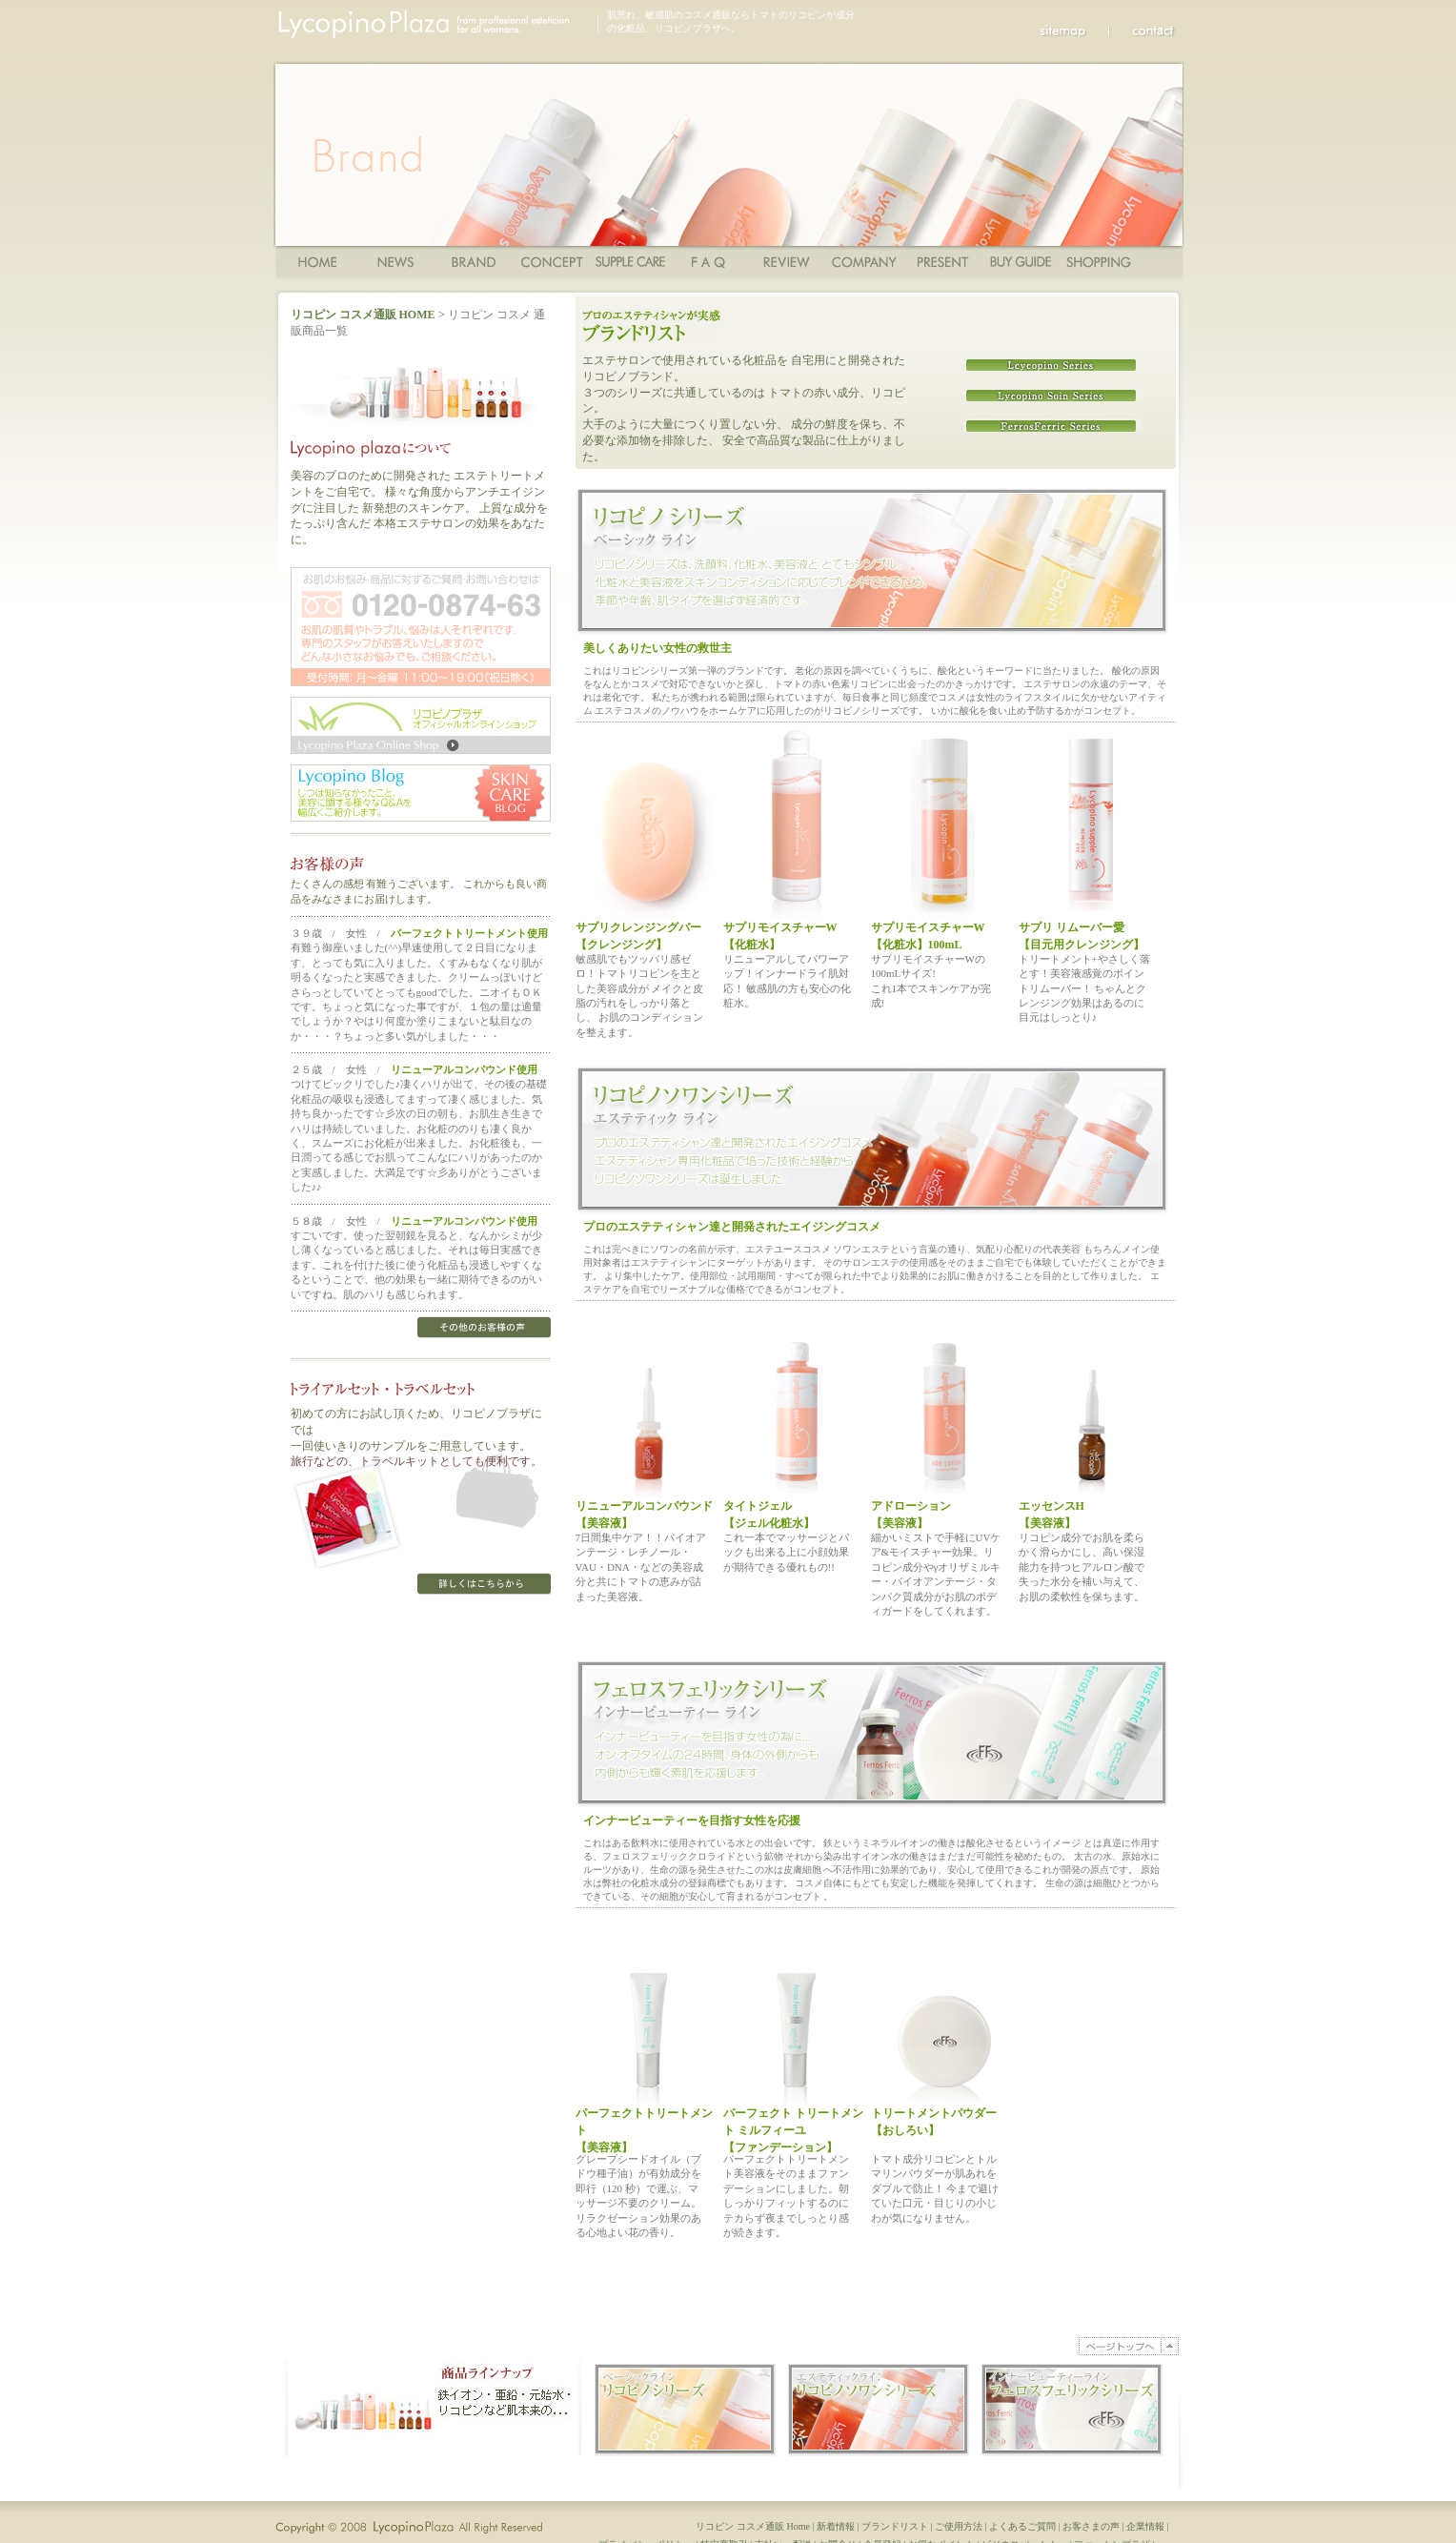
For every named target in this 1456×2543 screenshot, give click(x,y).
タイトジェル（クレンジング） (794, 1403)
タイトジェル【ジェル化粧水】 (769, 1512)
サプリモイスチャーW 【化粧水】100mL (928, 934)
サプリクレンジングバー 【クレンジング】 (638, 934)
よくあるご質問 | (1025, 2536)
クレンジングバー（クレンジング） (647, 824)
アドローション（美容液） (942, 1403)
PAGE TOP (1129, 2346)
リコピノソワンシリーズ (1051, 394)
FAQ (708, 261)
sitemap (1074, 30)
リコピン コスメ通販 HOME (363, 314)
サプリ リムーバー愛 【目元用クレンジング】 (1081, 934)
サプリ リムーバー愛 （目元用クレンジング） (1090, 824)
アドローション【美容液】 (911, 1512)
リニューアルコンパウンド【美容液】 (644, 1512)
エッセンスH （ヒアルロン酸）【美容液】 (1090, 1403)
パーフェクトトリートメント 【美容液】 (647, 2010)
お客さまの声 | (1094, 2536)
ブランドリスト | (898, 2536)
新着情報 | (839, 2536)
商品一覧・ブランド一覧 (474, 261)
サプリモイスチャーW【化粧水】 (780, 934)
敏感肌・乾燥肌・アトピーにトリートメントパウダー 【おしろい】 (942, 2010)
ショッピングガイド (1021, 261)
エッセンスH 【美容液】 (1051, 1512)
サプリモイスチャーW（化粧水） (794, 824)
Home (318, 261)
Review (786, 261)
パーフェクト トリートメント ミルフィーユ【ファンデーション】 (793, 2126)
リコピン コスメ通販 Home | (756, 2536)
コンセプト (552, 261)
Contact (1144, 30)
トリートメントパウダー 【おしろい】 (934, 2121)
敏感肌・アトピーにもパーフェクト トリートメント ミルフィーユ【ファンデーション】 (794, 2010)
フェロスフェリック (1051, 425)
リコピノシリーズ (1051, 364)
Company (865, 261)
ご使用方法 (630, 261)
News (396, 261)
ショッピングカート (1099, 261)
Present (943, 261)
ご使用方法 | (962, 2536)
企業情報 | (1148, 2536)
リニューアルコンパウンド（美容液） (647, 1403)
